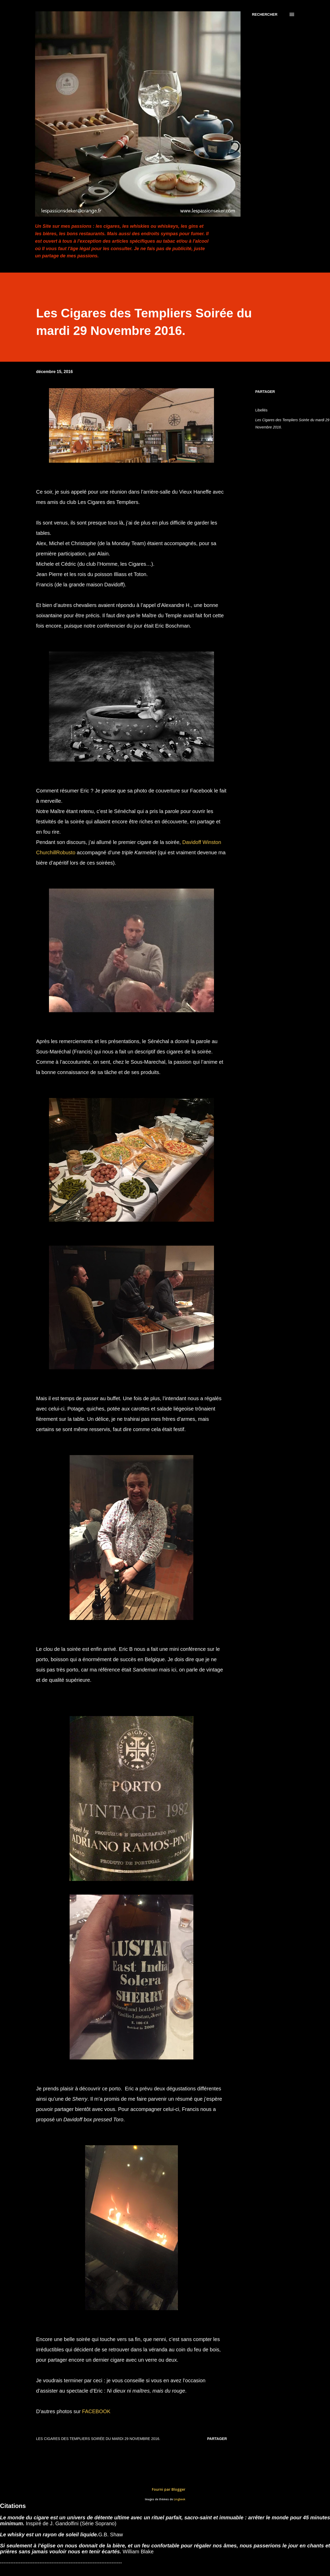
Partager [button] (265, 392)
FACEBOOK (96, 2411)
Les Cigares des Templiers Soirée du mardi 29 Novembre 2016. (292, 423)
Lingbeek (179, 2499)
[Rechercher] (264, 14)
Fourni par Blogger (165, 2489)
